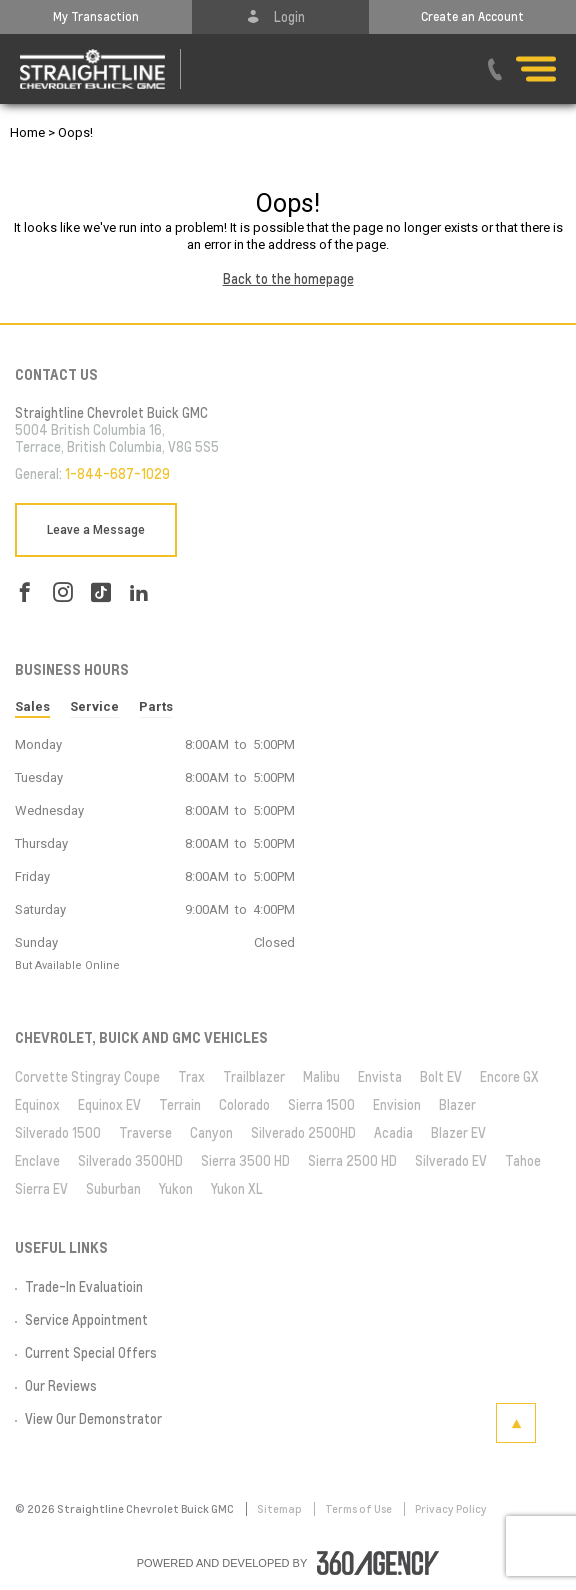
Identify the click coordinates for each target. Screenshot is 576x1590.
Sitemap (280, 1509)
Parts (156, 706)
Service (94, 706)
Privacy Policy (451, 1509)
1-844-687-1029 (117, 474)
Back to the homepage (288, 279)
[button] (96, 17)
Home (27, 132)
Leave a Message (96, 530)
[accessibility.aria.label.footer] (378, 1563)
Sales (32, 706)
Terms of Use (359, 1509)
